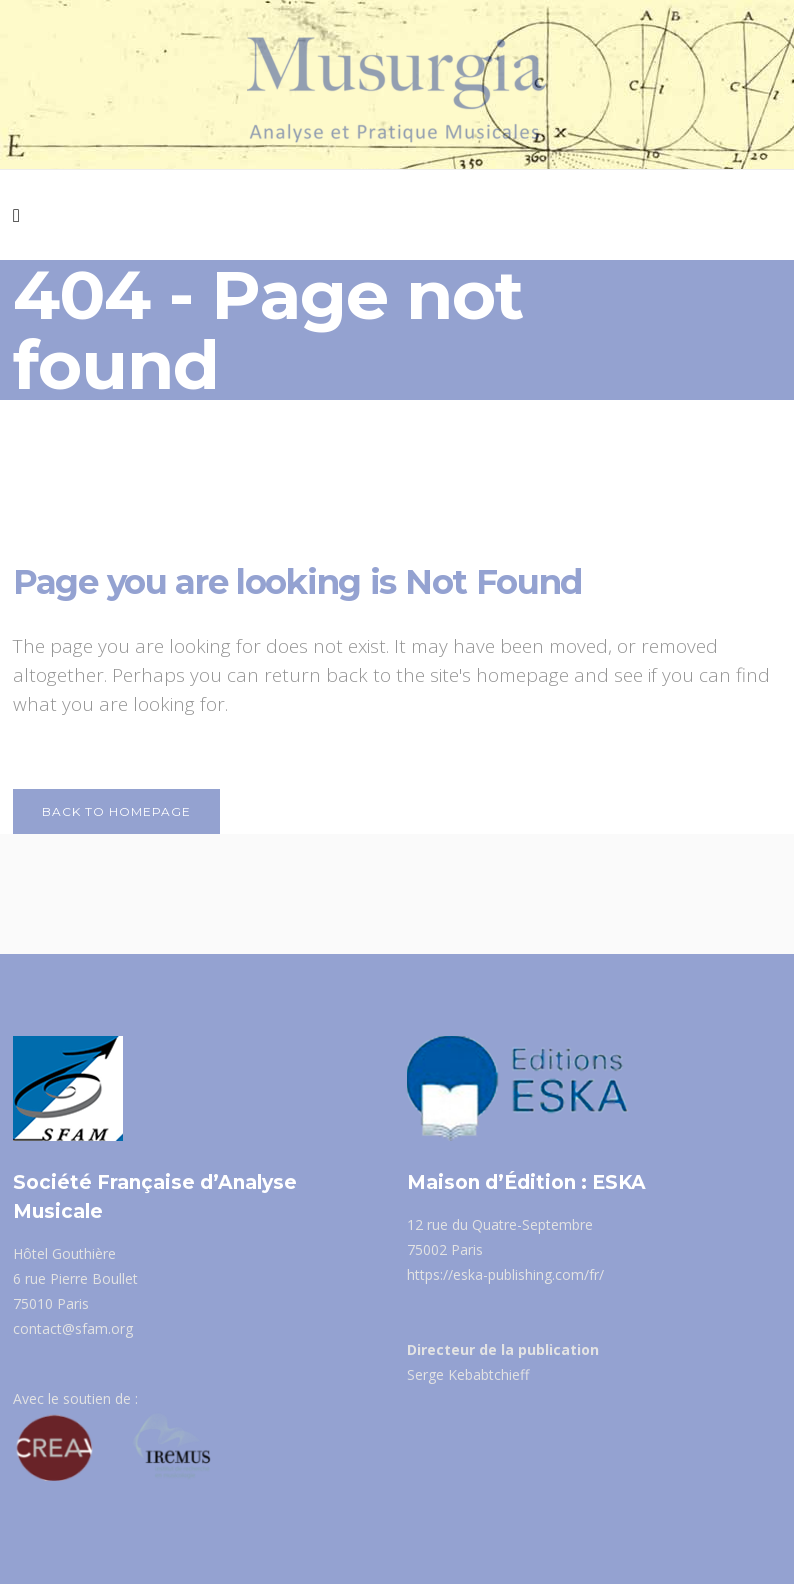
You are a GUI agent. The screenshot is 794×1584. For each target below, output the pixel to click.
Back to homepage (116, 811)
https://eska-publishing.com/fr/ (505, 1274)
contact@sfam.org (73, 1328)
